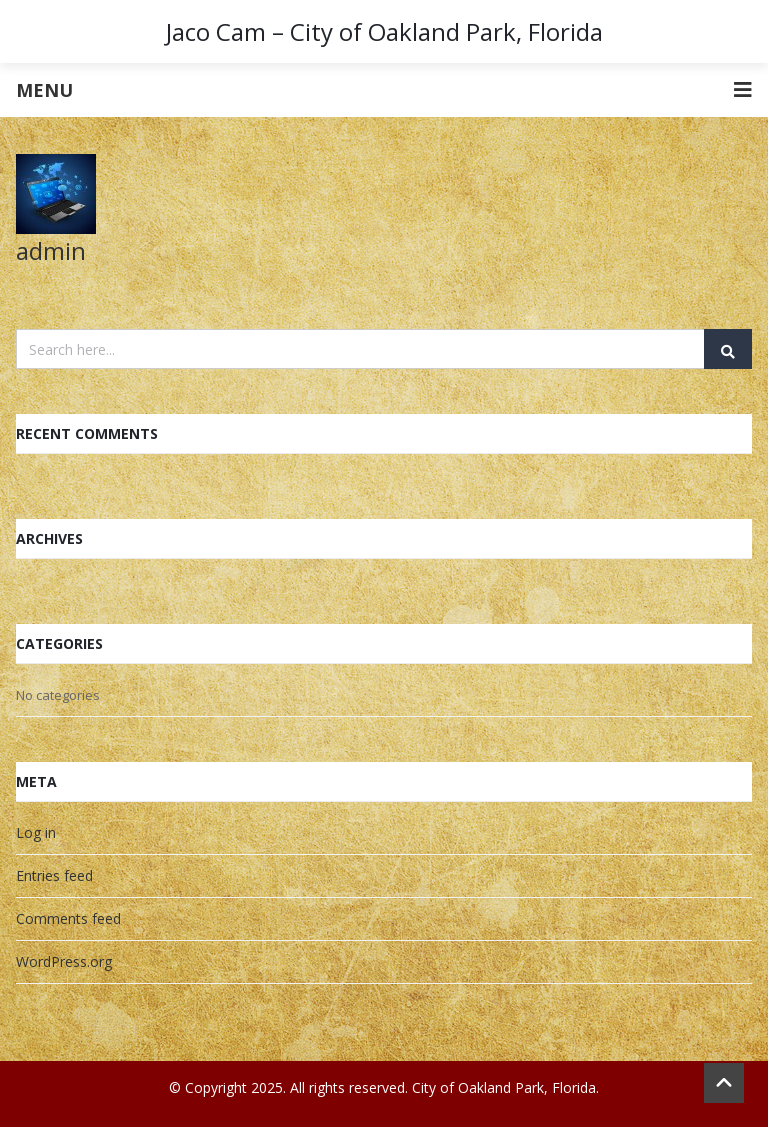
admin (51, 250)
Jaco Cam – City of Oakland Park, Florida (384, 31)
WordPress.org (64, 961)
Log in (36, 832)
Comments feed (68, 918)
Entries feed (54, 875)
